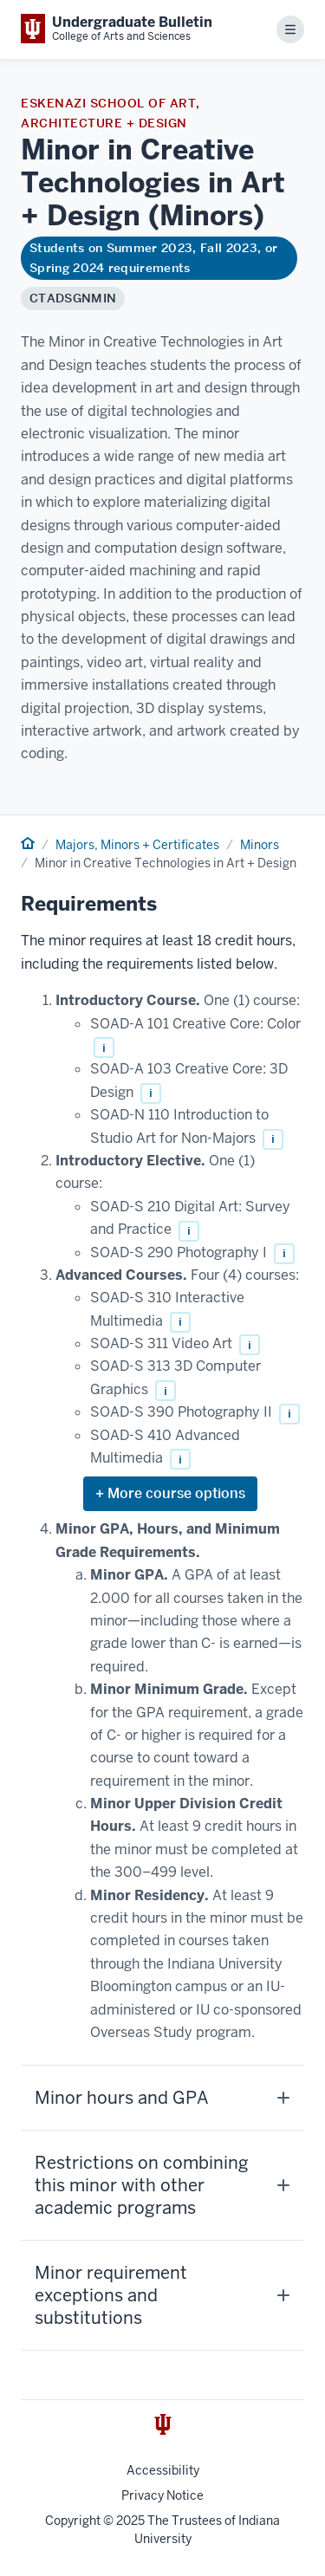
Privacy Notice (162, 2495)
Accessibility (163, 2470)
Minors (259, 845)
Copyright (73, 2520)
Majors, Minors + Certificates (137, 845)
